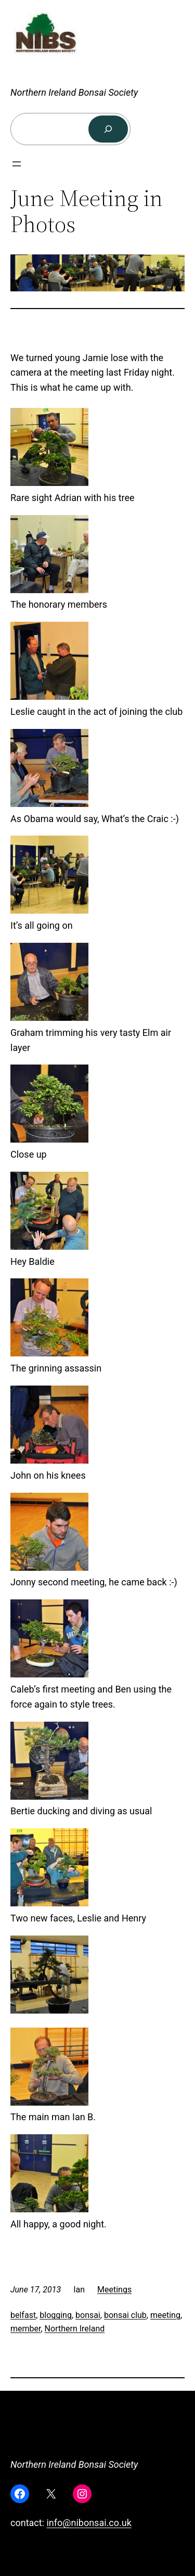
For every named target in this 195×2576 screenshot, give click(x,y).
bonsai (87, 2315)
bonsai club (125, 2315)
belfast (23, 2315)
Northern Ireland (75, 2329)
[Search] (108, 129)
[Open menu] (16, 164)
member (25, 2329)
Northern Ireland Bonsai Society (74, 92)
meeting (165, 2315)
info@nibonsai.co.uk (88, 2522)
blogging (56, 2315)
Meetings (114, 2290)
